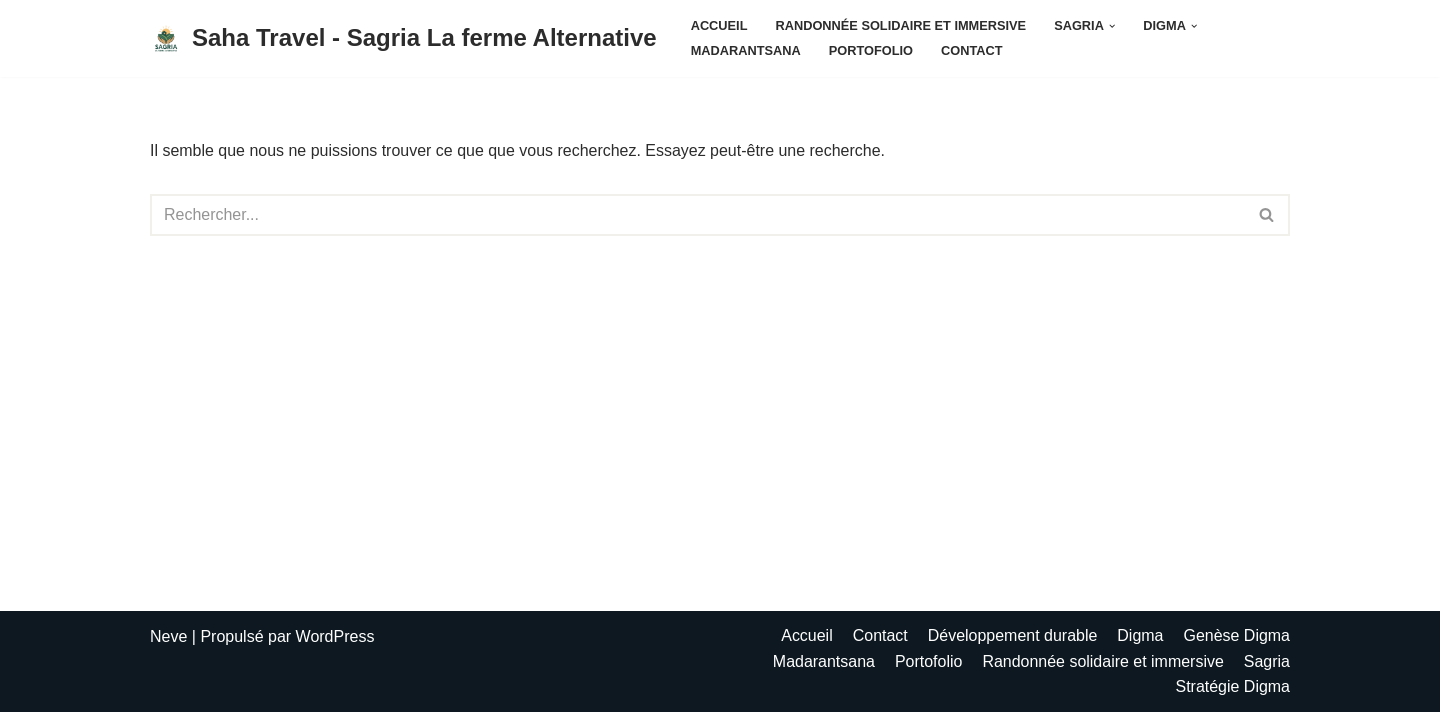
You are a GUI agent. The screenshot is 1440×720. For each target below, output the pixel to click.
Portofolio (871, 50)
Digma (1140, 643)
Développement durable (1012, 643)
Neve (168, 644)
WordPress (335, 644)
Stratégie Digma (1232, 694)
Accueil (719, 25)
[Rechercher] (697, 215)
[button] (1112, 26)
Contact (972, 50)
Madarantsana (746, 50)
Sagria (1267, 669)
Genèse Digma (1236, 643)
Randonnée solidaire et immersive (901, 25)
